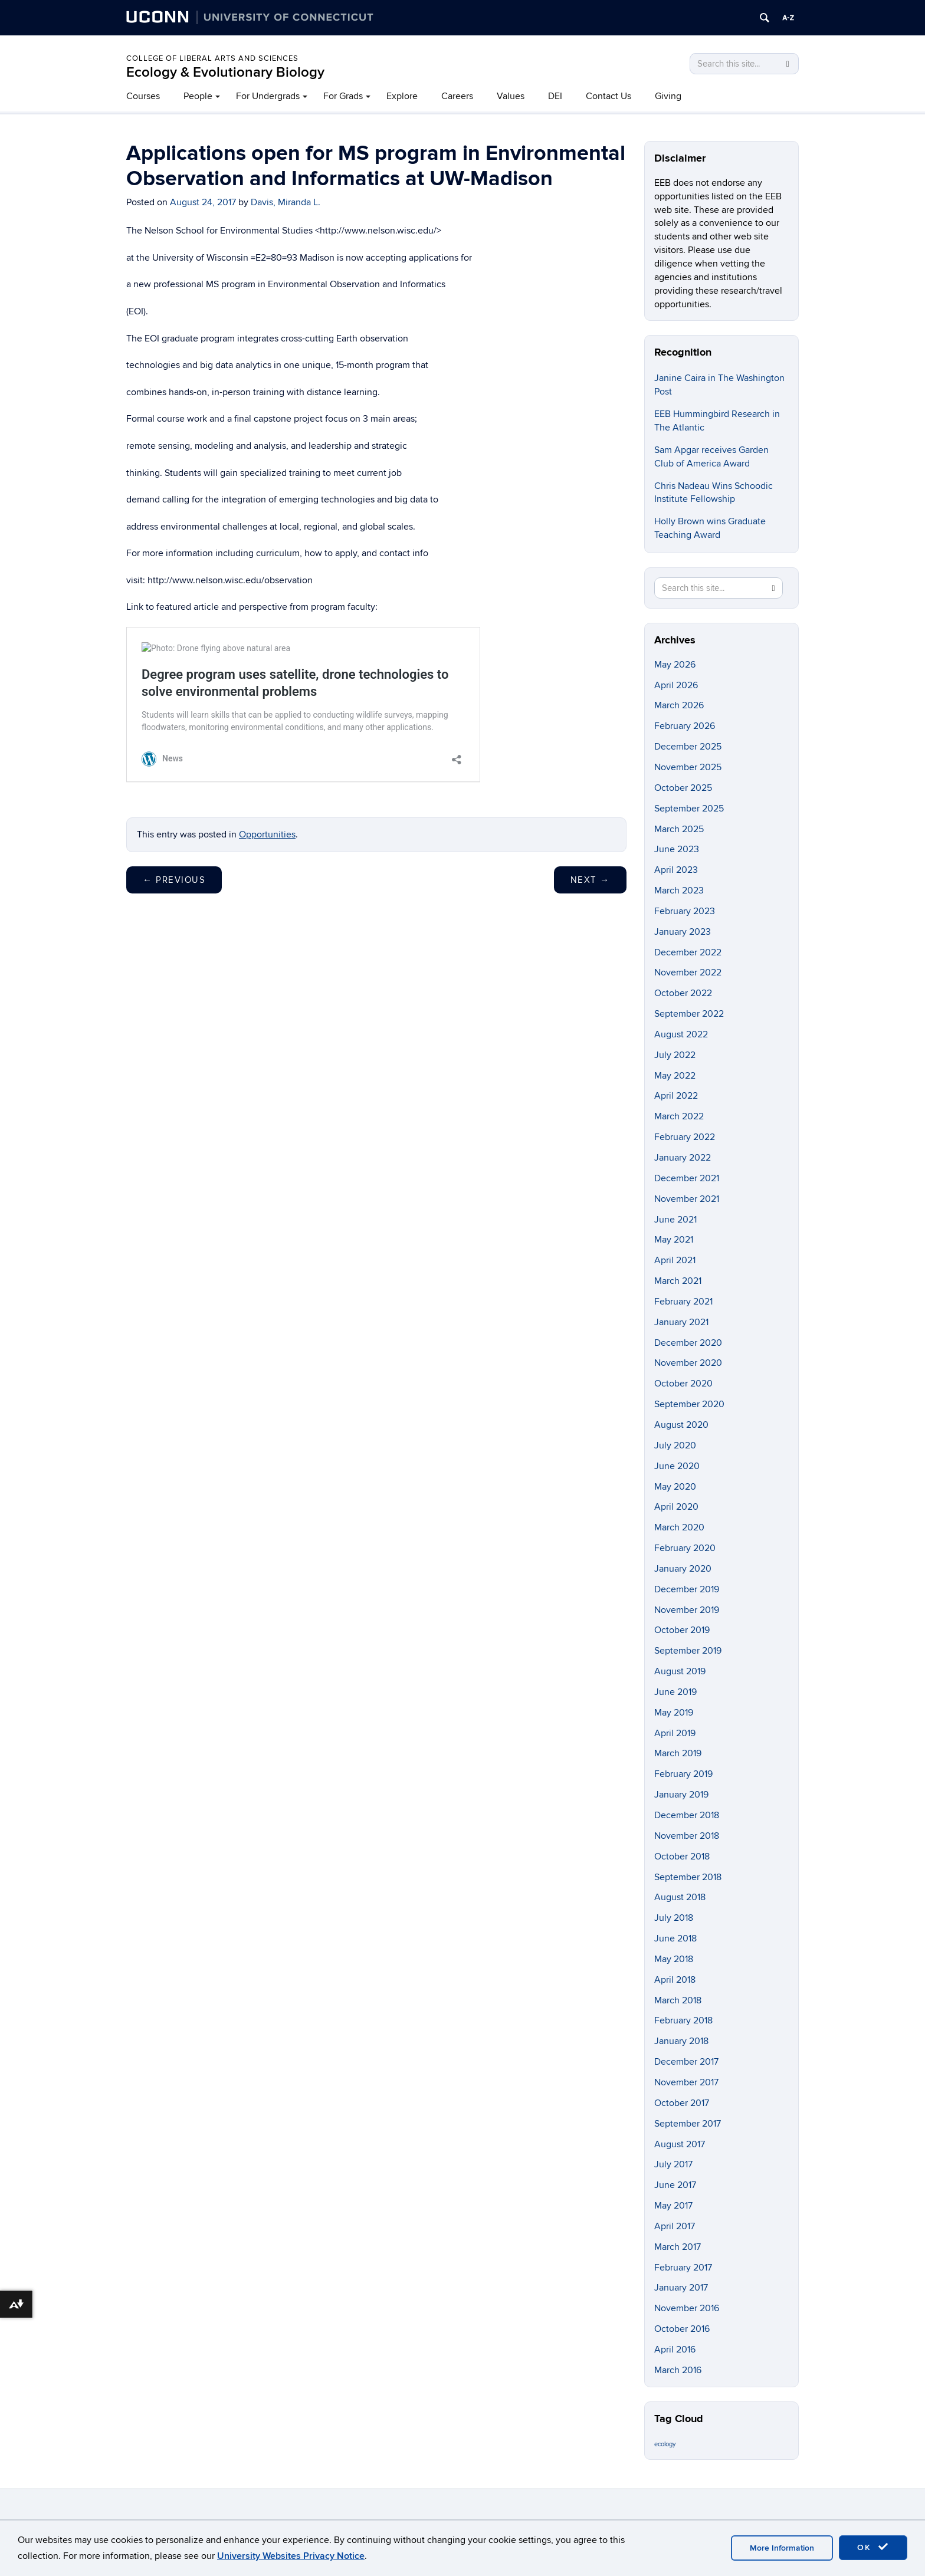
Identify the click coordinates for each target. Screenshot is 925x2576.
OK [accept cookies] (873, 2547)
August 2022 (681, 1034)
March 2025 (679, 829)
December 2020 (688, 1343)
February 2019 (683, 1774)
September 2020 (689, 1404)
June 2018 (675, 1938)
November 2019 (686, 1610)
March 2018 (677, 2000)
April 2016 (675, 2349)
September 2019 (687, 1651)
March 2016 (677, 2370)
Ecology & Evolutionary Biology (225, 72)
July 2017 (673, 2164)
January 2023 (682, 932)
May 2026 (675, 665)
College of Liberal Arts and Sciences (212, 58)
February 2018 (683, 2020)
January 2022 (682, 1158)
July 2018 (673, 1918)
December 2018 (686, 1815)
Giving (668, 96)
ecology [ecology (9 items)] (664, 2444)
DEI (555, 96)
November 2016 (686, 2308)
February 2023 (684, 911)
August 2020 (681, 1425)
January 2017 (681, 2288)
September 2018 (687, 1877)
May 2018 (673, 1959)
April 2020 (676, 1507)
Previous (174, 880)
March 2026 (679, 705)
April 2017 (674, 2226)
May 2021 (673, 1240)
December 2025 (687, 747)
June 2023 (676, 849)
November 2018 (686, 1836)
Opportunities (267, 834)
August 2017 (679, 2144)
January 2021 (681, 1322)
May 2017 (673, 2206)
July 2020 (675, 1445)
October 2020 (683, 1383)
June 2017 (675, 2185)
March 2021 (677, 1281)
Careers (457, 96)
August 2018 (680, 1897)
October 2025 (683, 788)
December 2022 (687, 952)
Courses (143, 96)
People (197, 96)
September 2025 (689, 808)
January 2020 (682, 1569)
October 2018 (682, 1856)
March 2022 (679, 1116)
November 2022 (687, 972)
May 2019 (673, 1713)
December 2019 (686, 1589)
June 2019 (675, 1692)
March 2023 (679, 890)
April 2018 (675, 1980)
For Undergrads (268, 96)
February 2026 (684, 726)
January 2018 (681, 2041)
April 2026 (676, 685)
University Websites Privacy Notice (291, 2556)
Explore (402, 96)
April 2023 (676, 870)
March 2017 (677, 2247)
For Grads (343, 96)
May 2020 (675, 1487)
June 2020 (677, 1466)
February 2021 (683, 1301)
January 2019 (681, 1794)
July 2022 (675, 1055)
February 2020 (685, 1548)
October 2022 (683, 993)
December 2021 (686, 1178)
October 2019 (682, 1630)
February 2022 (684, 1137)
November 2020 (688, 1363)
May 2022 (675, 1076)
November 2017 (686, 2082)
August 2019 (680, 1671)
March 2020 (679, 1527)
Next (590, 880)
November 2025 (687, 767)
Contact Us (608, 96)
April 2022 (676, 1096)
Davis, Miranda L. (285, 202)
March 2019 (677, 1753)
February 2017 (683, 2267)
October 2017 (681, 2103)
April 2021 (675, 1260)
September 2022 (689, 1014)
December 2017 (686, 2062)
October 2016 (682, 2329)
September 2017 (687, 2124)
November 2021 (686, 1199)
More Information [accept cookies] (782, 2548)
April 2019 (675, 1733)
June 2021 (675, 1219)
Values (510, 96)
